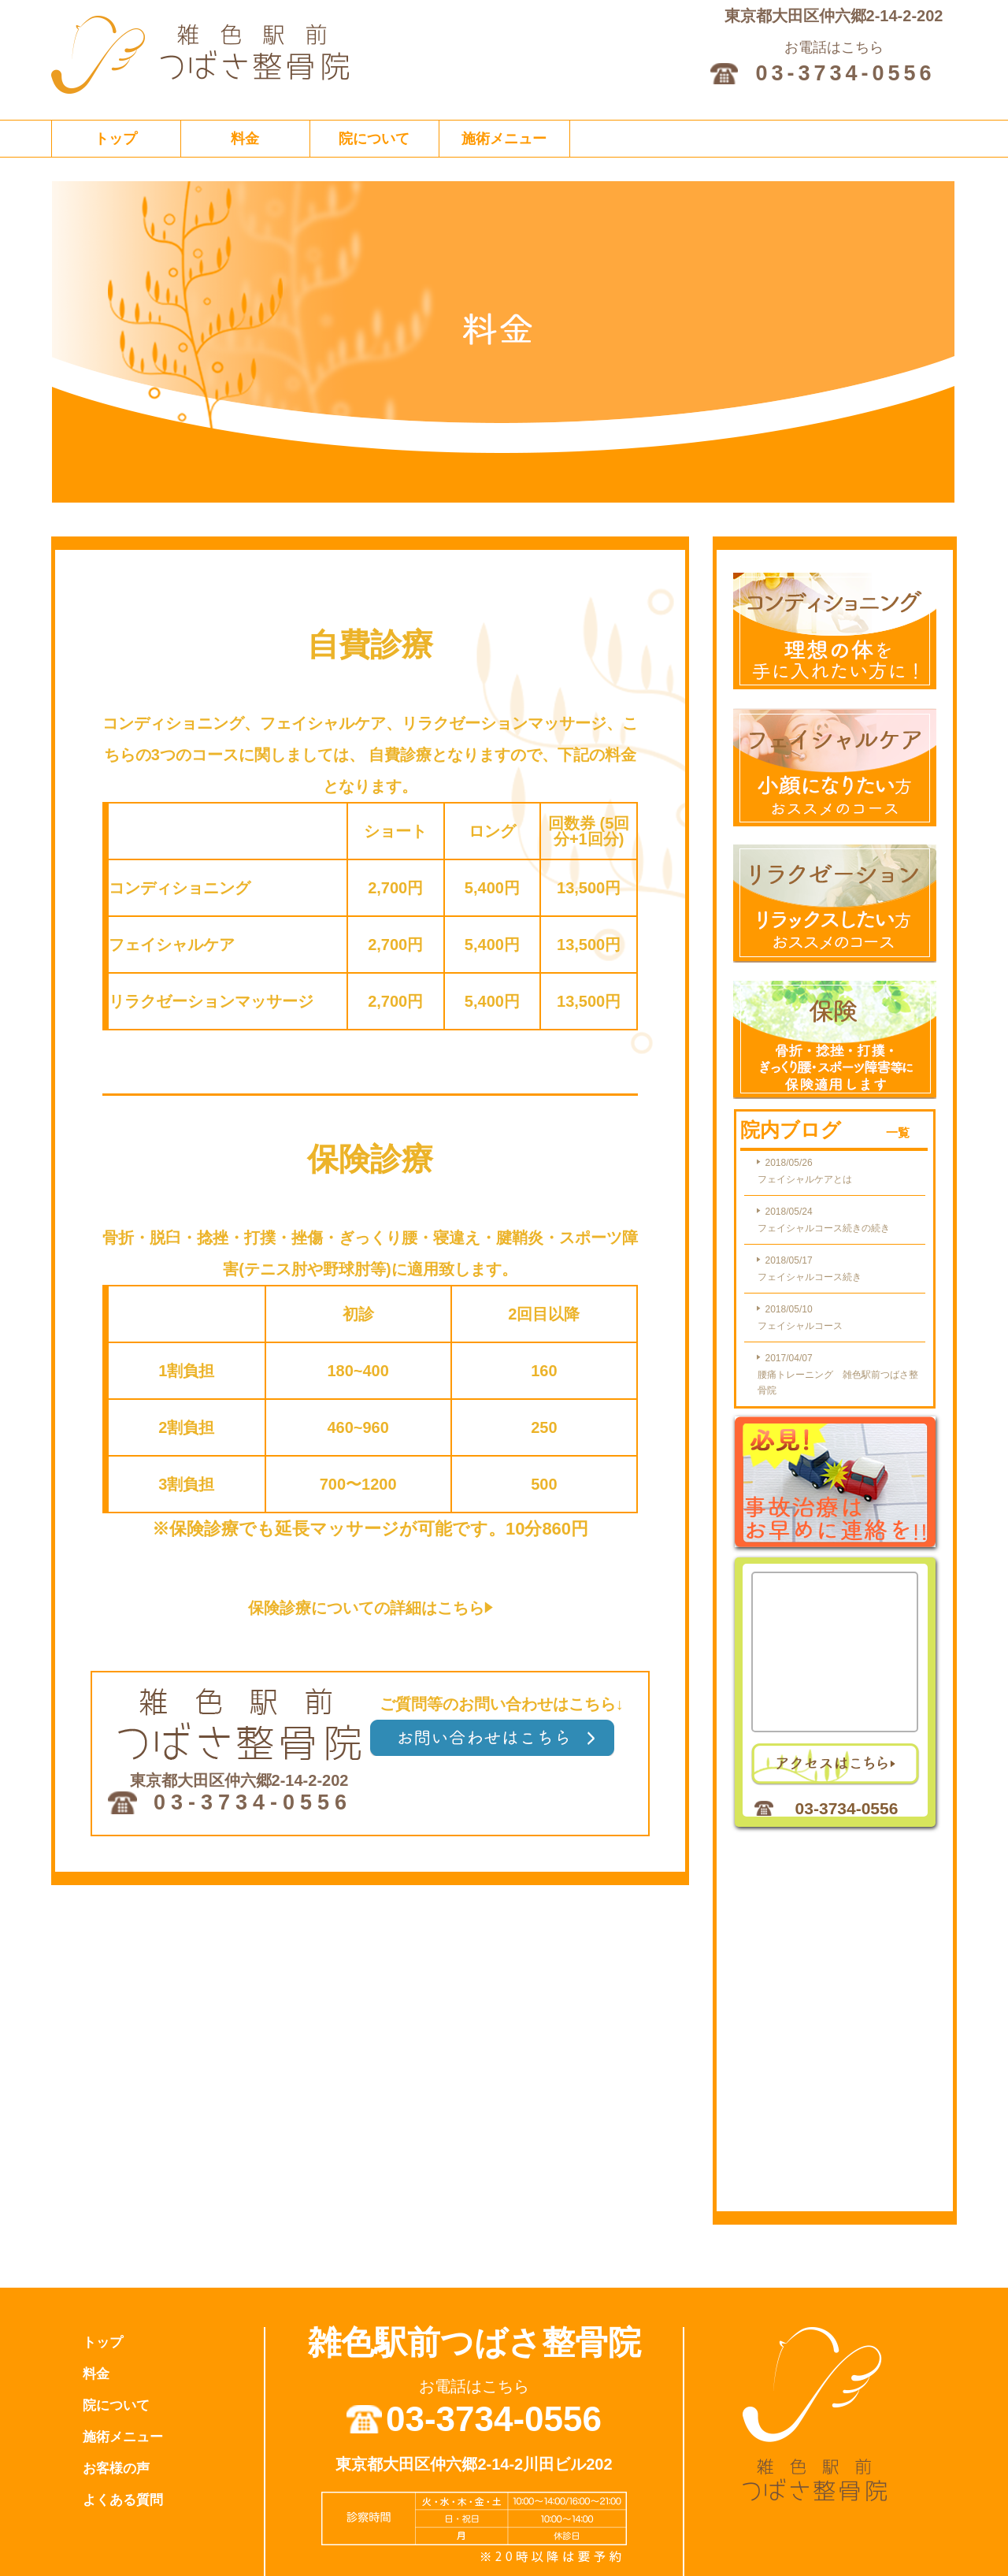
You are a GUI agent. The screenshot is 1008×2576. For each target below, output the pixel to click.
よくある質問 (123, 2499)
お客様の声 (116, 2468)
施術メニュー (504, 139)
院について (374, 139)
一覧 (898, 1132)
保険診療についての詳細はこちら (370, 1607)
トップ (115, 139)
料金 (245, 139)
